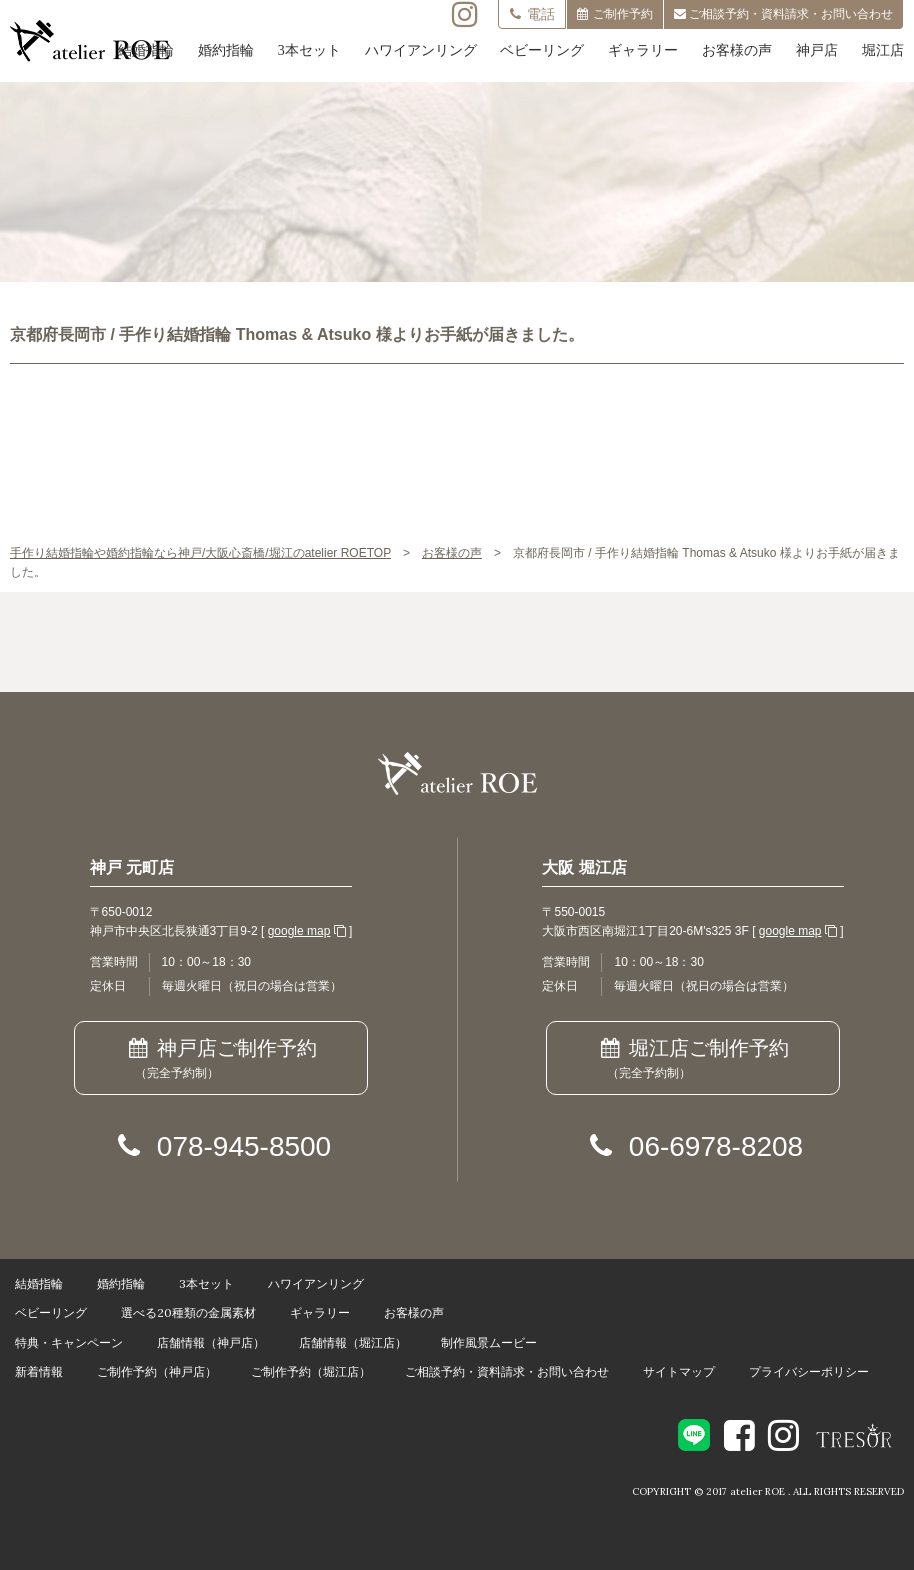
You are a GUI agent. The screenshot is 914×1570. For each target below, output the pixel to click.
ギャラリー (643, 50)
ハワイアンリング (421, 50)
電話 (532, 14)
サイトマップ (679, 1371)
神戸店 (817, 50)
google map (299, 931)
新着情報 (39, 1371)
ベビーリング (542, 50)
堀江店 (883, 50)
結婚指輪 (146, 50)
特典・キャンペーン (69, 1342)
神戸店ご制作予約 (220, 1060)
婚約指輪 (226, 50)
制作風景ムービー (489, 1342)
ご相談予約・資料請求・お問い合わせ (507, 1371)
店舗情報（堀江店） (353, 1342)
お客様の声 (737, 50)
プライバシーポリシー (809, 1371)
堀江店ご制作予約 (692, 1060)
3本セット (309, 50)
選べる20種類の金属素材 (188, 1312)
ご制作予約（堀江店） (311, 1371)
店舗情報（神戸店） (211, 1342)
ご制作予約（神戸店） (157, 1371)
